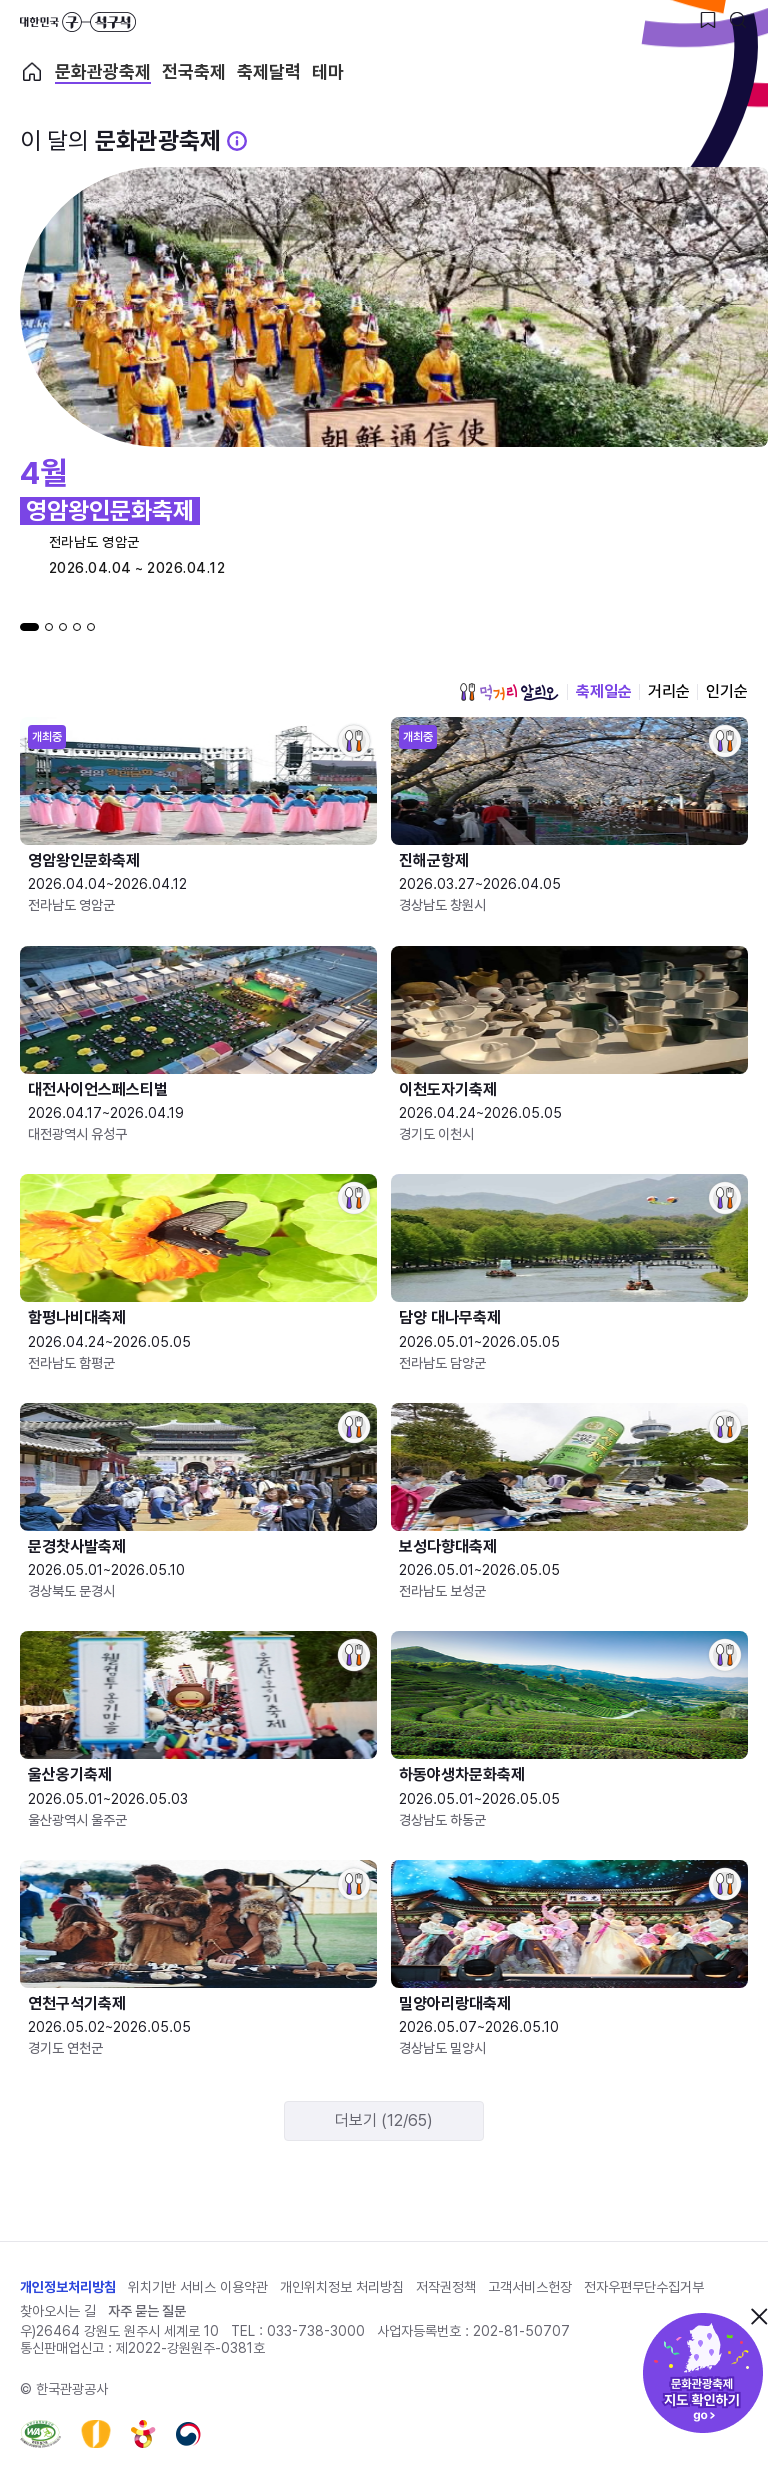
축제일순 (604, 691)
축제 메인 (32, 72)
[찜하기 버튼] (708, 20)
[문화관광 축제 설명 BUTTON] (237, 141)
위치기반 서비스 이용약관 (198, 2287)
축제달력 (269, 72)
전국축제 (194, 72)
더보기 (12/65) (384, 2120)
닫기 (759, 2316)
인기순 (727, 691)
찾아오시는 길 (58, 2311)
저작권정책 (446, 2287)
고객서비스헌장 (530, 2287)
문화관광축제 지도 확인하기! (703, 2373)
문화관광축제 (103, 72)
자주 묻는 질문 (147, 2311)
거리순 (669, 691)
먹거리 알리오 (509, 692)
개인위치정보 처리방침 (342, 2287)
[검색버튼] (738, 20)
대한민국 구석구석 (78, 22)
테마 (328, 72)
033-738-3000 (316, 2331)
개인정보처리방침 (68, 2287)
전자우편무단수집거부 (644, 2287)
